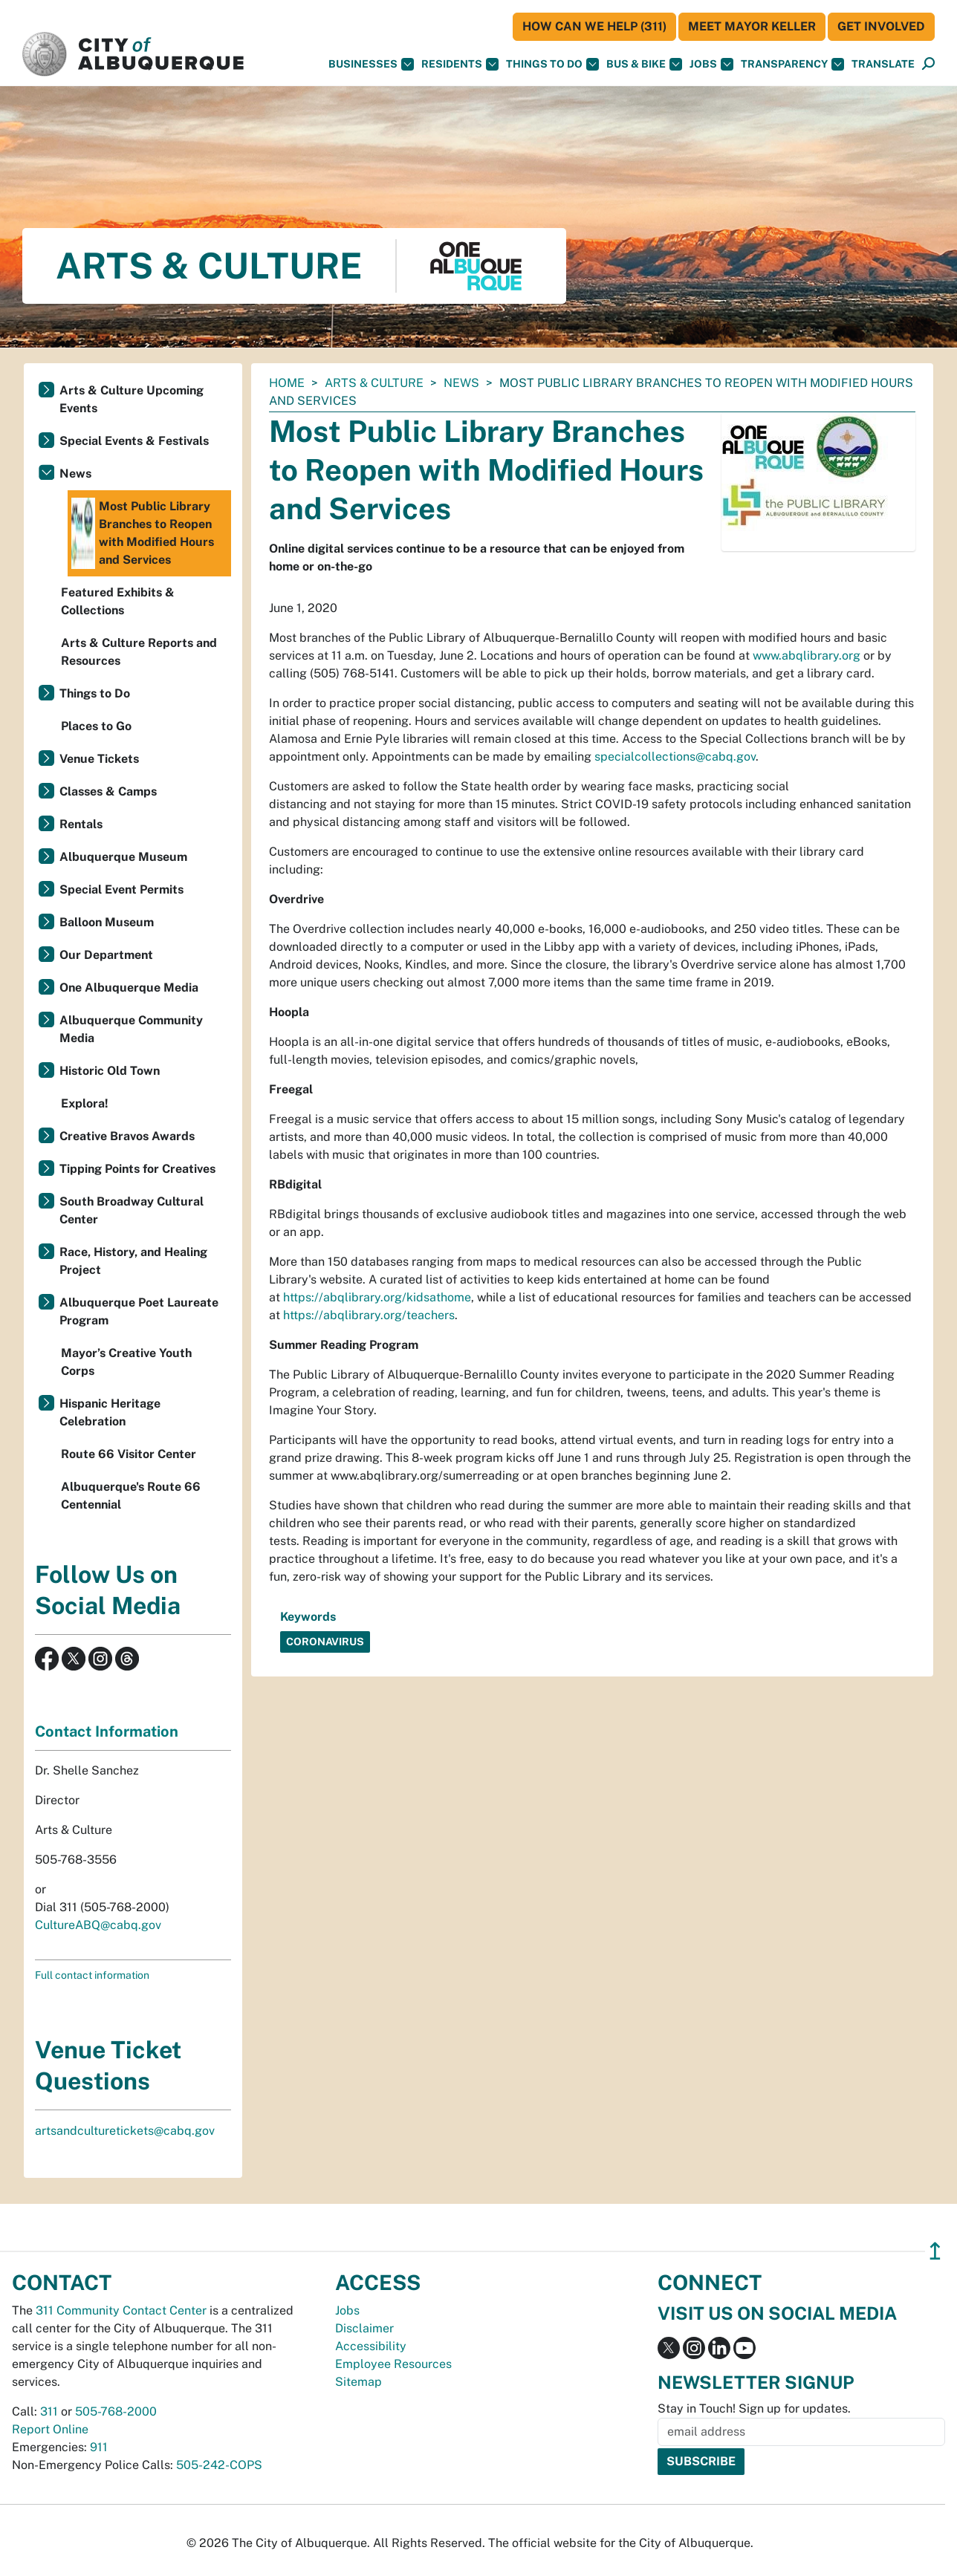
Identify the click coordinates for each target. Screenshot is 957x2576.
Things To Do (552, 64)
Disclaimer (364, 2328)
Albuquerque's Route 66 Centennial (131, 1496)
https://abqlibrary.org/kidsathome (377, 1297)
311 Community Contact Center (121, 2310)
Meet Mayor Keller (752, 26)
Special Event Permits (121, 889)
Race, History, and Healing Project (133, 1261)
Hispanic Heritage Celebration (109, 1412)
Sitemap (358, 2382)
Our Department (106, 955)
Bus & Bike (644, 64)
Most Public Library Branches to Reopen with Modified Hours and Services (142, 533)
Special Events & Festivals (134, 441)
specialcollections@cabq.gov (675, 756)
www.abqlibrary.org (806, 655)
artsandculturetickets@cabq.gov (125, 2131)
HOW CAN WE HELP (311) (594, 26)
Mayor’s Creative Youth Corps (126, 1362)
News (461, 383)
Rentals (81, 824)
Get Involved (881, 26)
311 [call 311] (49, 2411)
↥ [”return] (935, 2251)
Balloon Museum (106, 922)
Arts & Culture (374, 383)
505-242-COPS (219, 2465)
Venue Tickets (99, 759)
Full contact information (92, 1975)
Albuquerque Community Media (131, 1029)
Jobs (711, 64)
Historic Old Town (109, 1071)
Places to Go (96, 726)
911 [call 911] (99, 2447)
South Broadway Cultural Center (131, 1210)
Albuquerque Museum (123, 857)
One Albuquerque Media (128, 987)
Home (287, 383)
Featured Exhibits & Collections (118, 601)
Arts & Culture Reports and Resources (139, 652)
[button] (883, 64)
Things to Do (94, 693)
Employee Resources (393, 2364)
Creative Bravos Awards (127, 1136)
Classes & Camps (108, 791)
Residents (460, 64)
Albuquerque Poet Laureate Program (138, 1311)
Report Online (50, 2429)
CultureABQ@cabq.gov (98, 1925)
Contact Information (106, 1731)
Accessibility (370, 2346)
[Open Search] (928, 64)
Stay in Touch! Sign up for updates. (754, 2408)
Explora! (84, 1103)
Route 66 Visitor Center (128, 1454)
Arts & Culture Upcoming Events (131, 399)
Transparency (792, 64)
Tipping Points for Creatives (137, 1169)
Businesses (371, 64)
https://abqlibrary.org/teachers (369, 1315)
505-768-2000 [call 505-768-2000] (116, 2411)
